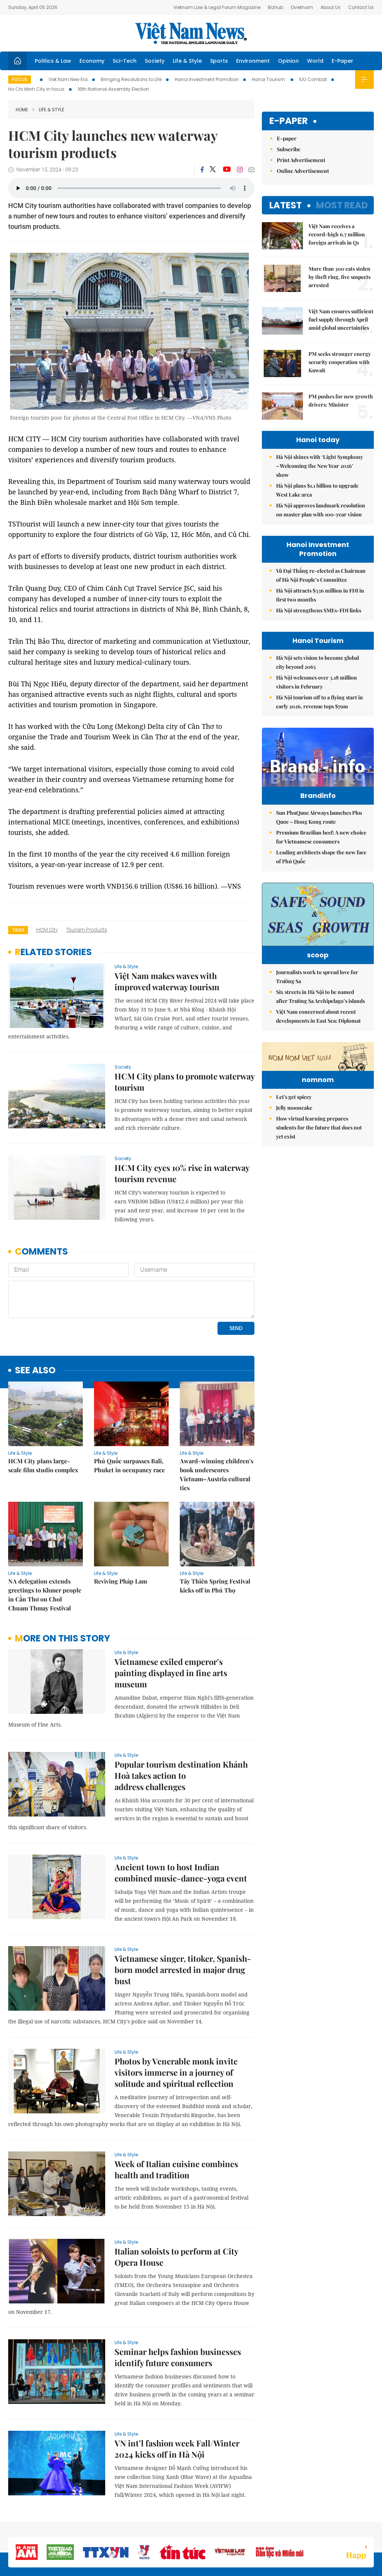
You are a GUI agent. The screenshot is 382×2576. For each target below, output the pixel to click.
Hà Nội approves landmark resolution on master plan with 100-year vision (320, 510)
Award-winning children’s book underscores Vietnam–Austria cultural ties (216, 1423)
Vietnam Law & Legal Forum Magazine (216, 7)
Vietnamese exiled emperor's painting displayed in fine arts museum (171, 1621)
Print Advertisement (301, 160)
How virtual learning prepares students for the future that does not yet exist (319, 1200)
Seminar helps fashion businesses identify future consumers (178, 2306)
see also (35, 1319)
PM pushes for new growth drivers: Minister (341, 400)
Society (155, 61)
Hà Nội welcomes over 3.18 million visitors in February (316, 682)
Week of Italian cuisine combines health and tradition (176, 2118)
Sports (219, 61)
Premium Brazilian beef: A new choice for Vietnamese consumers (321, 853)
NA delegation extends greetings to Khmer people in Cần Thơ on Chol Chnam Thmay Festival (44, 1543)
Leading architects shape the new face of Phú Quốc (321, 872)
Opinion (288, 61)
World (315, 61)
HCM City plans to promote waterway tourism (184, 1082)
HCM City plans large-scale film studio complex (43, 1414)
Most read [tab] (342, 205)
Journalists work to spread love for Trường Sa (317, 1003)
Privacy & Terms (330, 2531)
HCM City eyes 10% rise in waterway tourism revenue (182, 1173)
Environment (253, 61)
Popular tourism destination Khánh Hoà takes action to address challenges (181, 1724)
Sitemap (238, 2527)
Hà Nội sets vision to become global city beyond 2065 (317, 662)
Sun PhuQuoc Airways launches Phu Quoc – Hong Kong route (319, 833)
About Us (330, 7)
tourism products (86, 930)
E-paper (288, 121)
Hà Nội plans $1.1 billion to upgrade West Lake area (317, 490)
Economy (91, 61)
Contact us (295, 2531)
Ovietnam (302, 7)
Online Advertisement (303, 170)
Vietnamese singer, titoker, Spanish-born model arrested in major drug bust (183, 1918)
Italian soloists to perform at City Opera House (176, 2205)
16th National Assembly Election (113, 89)
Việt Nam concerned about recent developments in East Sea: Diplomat (318, 1043)
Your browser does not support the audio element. (131, 188)
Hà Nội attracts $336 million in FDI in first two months (320, 595)
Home (22, 109)
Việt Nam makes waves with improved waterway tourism (167, 981)
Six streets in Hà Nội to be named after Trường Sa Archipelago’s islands (320, 1023)
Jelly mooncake (294, 1180)
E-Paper (342, 61)
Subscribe (288, 149)
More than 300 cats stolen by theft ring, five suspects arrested (339, 277)
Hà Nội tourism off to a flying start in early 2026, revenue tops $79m (319, 702)
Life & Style (187, 61)
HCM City (47, 930)
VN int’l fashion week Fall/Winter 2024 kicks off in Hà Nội (177, 2397)
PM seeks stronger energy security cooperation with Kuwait (340, 362)
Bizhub (275, 7)
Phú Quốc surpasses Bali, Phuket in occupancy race (129, 1414)
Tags (18, 930)
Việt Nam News (191, 33)
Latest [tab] (285, 205)
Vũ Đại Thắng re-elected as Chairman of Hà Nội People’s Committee (321, 575)
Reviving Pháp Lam (120, 1530)
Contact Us (361, 7)
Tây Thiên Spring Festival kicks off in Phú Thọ (215, 1534)
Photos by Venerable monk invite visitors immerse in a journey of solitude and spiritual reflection (176, 2021)
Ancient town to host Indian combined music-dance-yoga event (181, 1821)
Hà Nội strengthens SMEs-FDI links (318, 610)
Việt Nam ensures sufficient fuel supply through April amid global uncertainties (341, 319)
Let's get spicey (293, 1169)
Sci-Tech (125, 61)
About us (263, 2531)
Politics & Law (53, 61)
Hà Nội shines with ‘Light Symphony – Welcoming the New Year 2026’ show (319, 465)
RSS (369, 2527)
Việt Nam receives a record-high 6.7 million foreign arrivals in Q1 (337, 234)
